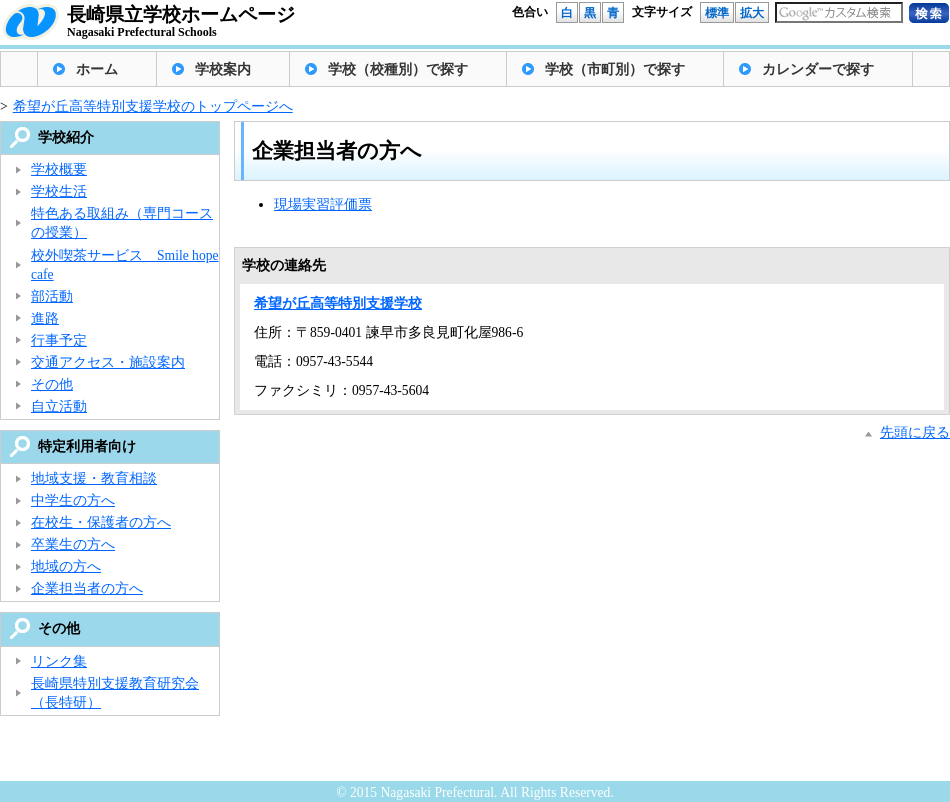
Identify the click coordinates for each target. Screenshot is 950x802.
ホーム (97, 69)
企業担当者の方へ (87, 588)
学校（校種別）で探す (398, 69)
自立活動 (59, 406)
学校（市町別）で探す (615, 69)
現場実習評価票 (323, 204)
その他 (52, 384)
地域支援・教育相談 (94, 478)
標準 (717, 13)
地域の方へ (66, 566)
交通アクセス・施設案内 (108, 362)
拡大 (752, 13)
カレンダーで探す (818, 69)
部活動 (52, 296)
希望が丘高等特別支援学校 (338, 303)
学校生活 (59, 191)
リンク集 (59, 661)
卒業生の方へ (73, 544)
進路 (45, 318)
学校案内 (223, 69)
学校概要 (59, 169)
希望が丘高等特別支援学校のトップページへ (153, 106)
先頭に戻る (915, 432)
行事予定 (59, 340)
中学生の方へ (73, 500)
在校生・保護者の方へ (101, 522)
